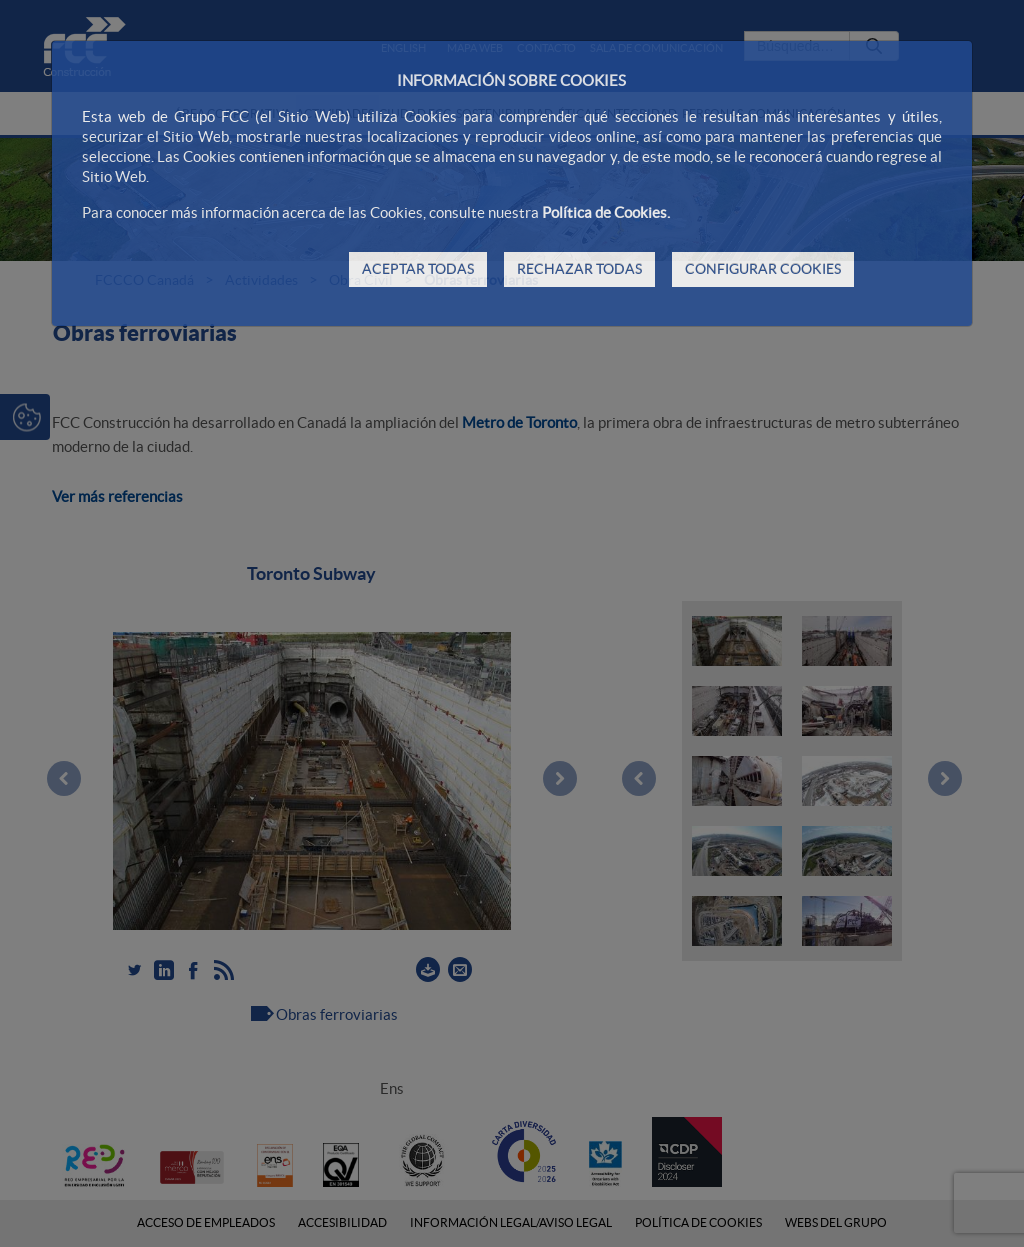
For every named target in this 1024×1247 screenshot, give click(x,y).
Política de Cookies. (606, 212)
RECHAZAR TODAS (579, 269)
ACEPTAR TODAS (418, 269)
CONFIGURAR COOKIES (763, 269)
